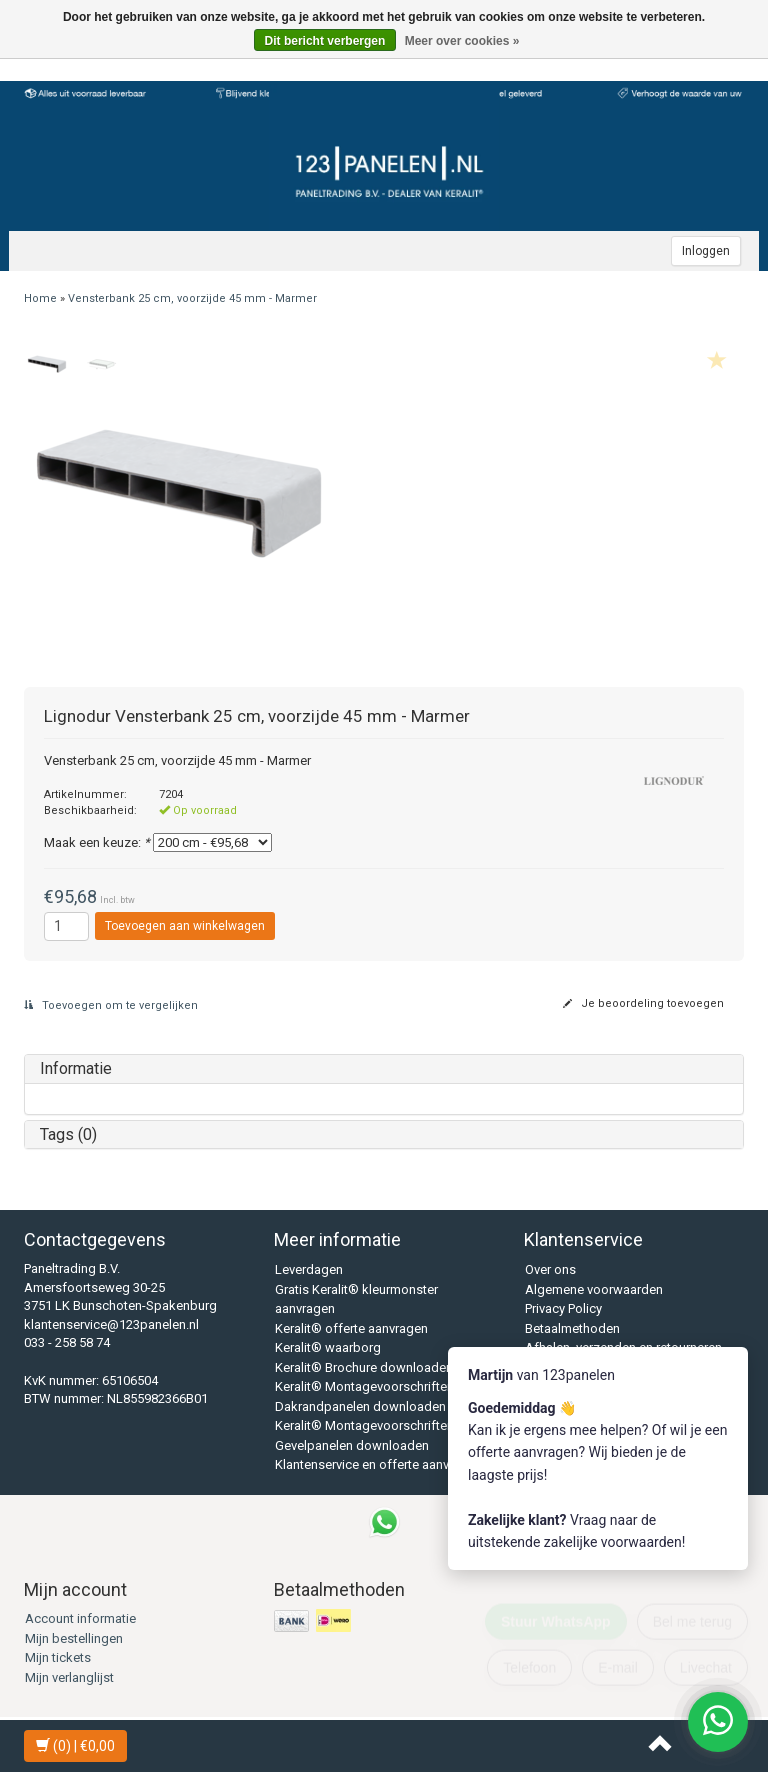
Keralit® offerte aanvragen (351, 1328)
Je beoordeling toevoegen (643, 1003)
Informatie (76, 1068)
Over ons (550, 1269)
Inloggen (706, 251)
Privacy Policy (563, 1308)
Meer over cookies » (462, 41)
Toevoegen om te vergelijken (111, 1005)
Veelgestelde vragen (584, 1367)
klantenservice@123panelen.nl (111, 1324)
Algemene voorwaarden (594, 1289)
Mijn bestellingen (74, 1638)
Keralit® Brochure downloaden (364, 1367)
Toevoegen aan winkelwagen (185, 926)
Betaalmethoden (572, 1328)
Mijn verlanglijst (69, 1677)
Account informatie (80, 1618)
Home (40, 298)
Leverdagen (309, 1269)
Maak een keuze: (97, 842)
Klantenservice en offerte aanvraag (375, 1464)
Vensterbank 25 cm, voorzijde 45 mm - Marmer (192, 298)
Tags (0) (68, 1134)
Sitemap (549, 1386)
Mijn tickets (58, 1657)
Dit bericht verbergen (325, 41)
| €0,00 (75, 1746)
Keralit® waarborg (328, 1347)
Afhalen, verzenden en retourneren (623, 1347)
